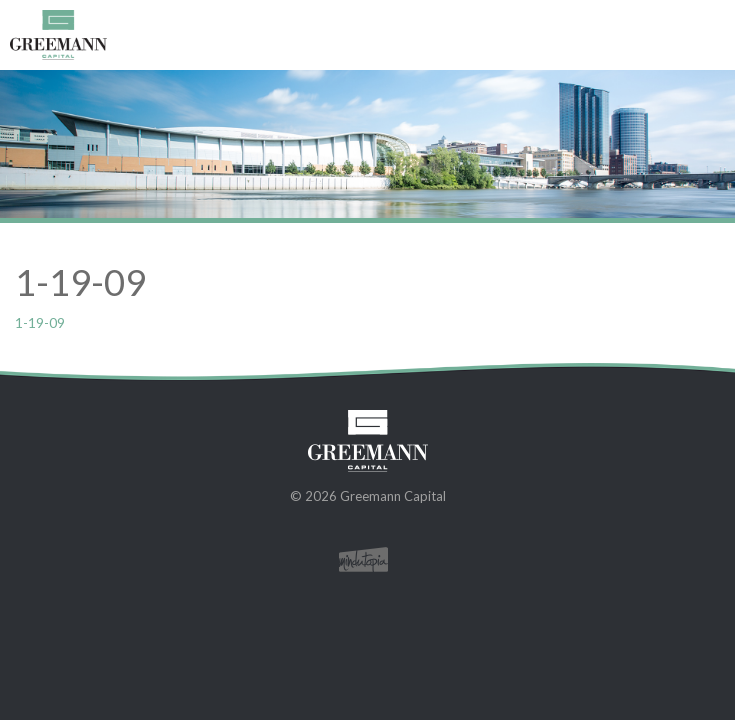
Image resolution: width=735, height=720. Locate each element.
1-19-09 (40, 322)
